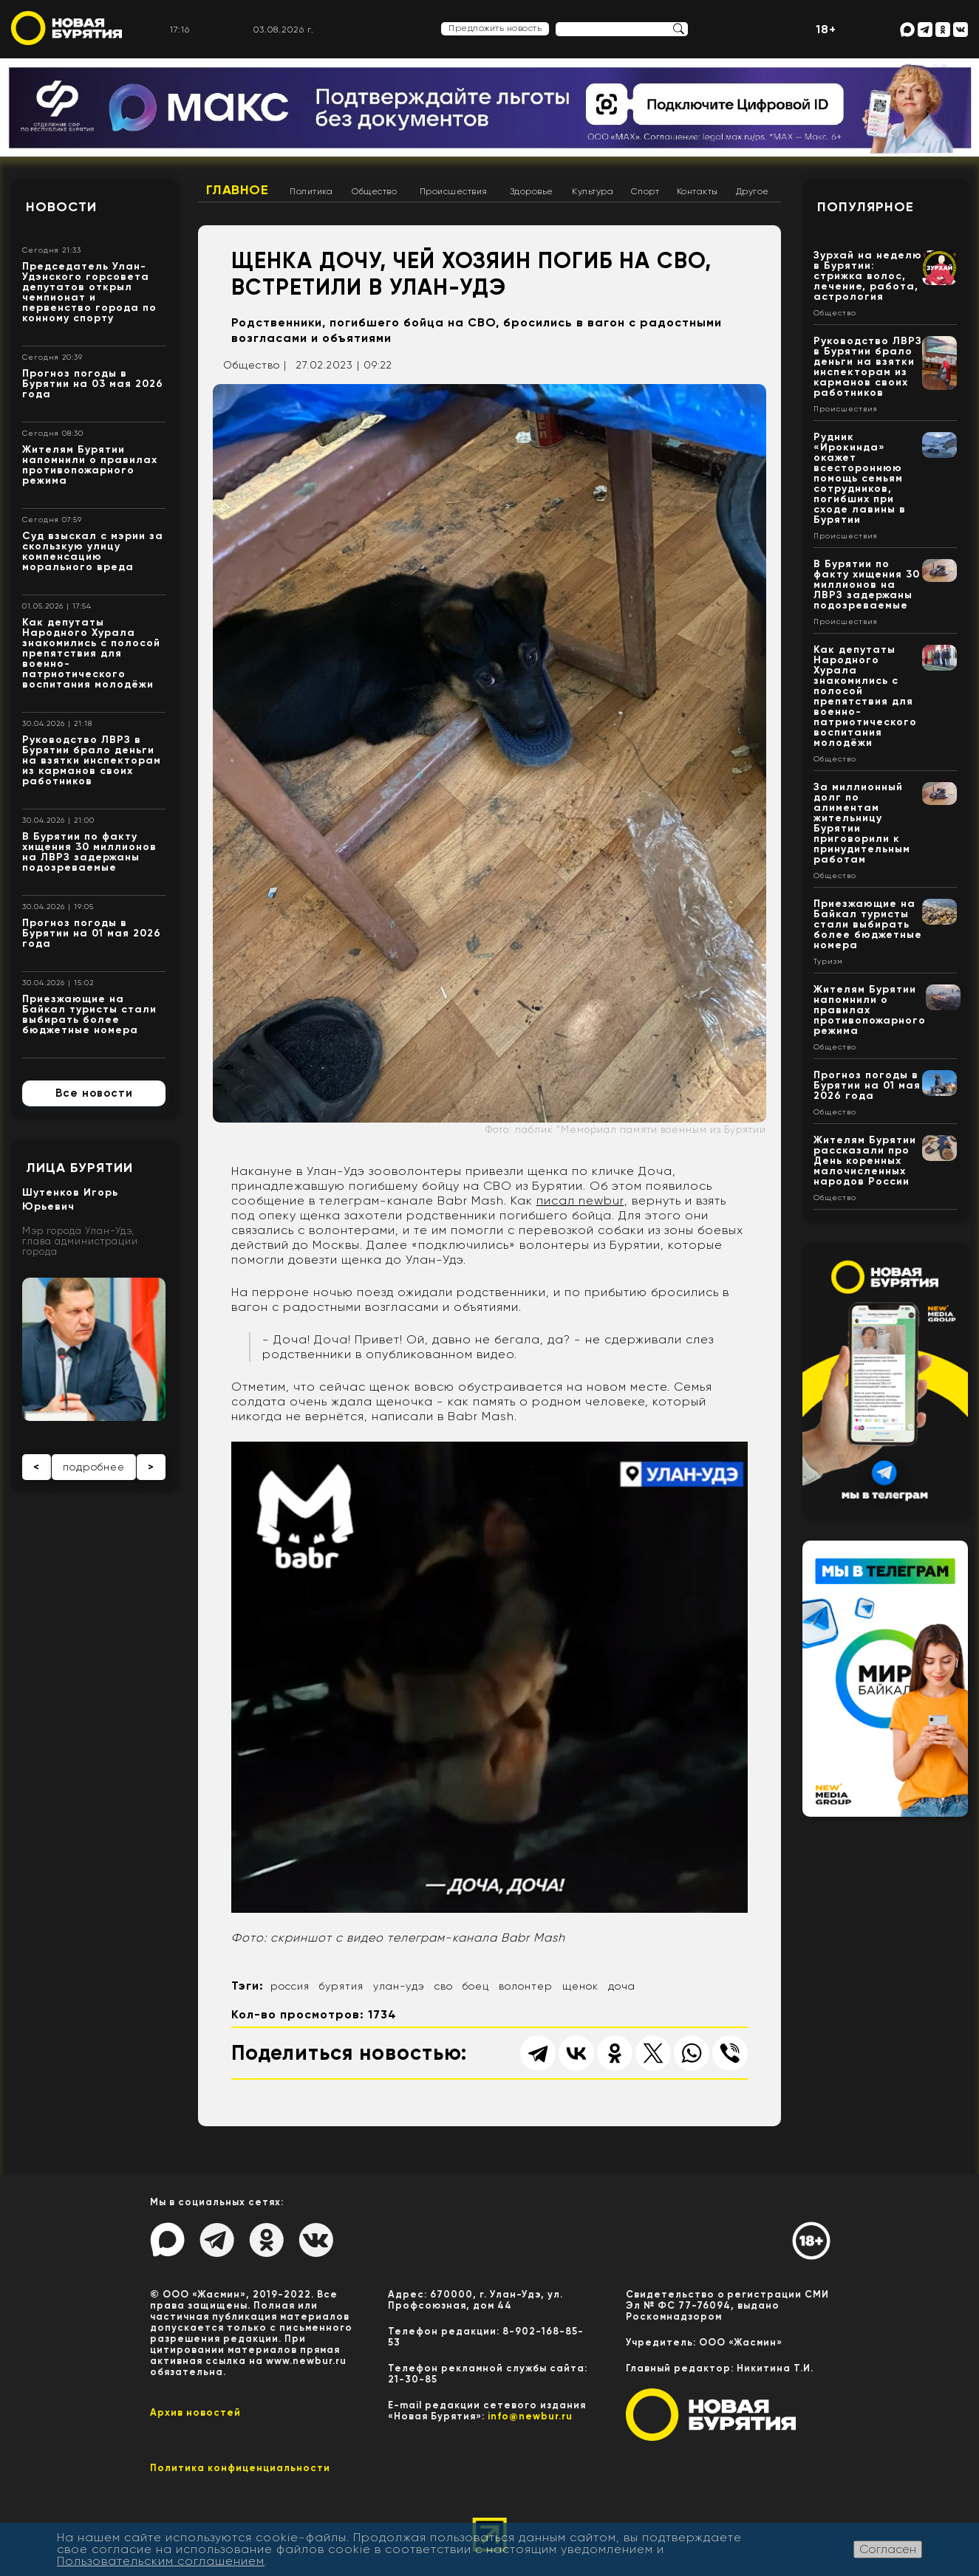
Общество (374, 191)
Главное (237, 190)
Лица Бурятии (79, 1167)
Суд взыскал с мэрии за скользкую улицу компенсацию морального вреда (92, 551)
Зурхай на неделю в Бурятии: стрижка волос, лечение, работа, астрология (867, 276)
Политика (311, 191)
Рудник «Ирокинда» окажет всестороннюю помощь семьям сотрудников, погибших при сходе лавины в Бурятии (859, 478)
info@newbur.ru (530, 2416)
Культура (592, 191)
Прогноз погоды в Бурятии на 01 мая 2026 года (91, 933)
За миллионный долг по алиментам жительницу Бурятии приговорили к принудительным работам (861, 823)
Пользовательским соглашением (161, 2561)
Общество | (255, 365)
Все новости (94, 1093)
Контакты (697, 191)
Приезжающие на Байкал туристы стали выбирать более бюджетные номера (89, 1014)
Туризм (828, 961)
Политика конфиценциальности (240, 2467)
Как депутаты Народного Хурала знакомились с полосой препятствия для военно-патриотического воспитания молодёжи (91, 653)
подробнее (94, 1467)
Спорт (645, 191)
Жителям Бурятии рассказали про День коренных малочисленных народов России (864, 1161)
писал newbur (580, 1200)
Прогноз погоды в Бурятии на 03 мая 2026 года (92, 383)
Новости (61, 207)
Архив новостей (195, 2412)
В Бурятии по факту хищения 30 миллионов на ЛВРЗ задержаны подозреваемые (89, 852)
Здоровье (531, 191)
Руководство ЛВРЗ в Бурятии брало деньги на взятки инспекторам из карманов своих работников (91, 760)
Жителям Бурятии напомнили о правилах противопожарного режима (89, 465)
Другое (752, 191)
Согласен (887, 2549)
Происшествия (454, 191)
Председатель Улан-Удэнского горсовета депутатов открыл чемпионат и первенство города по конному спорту (89, 292)
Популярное (865, 207)
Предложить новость (495, 28)
